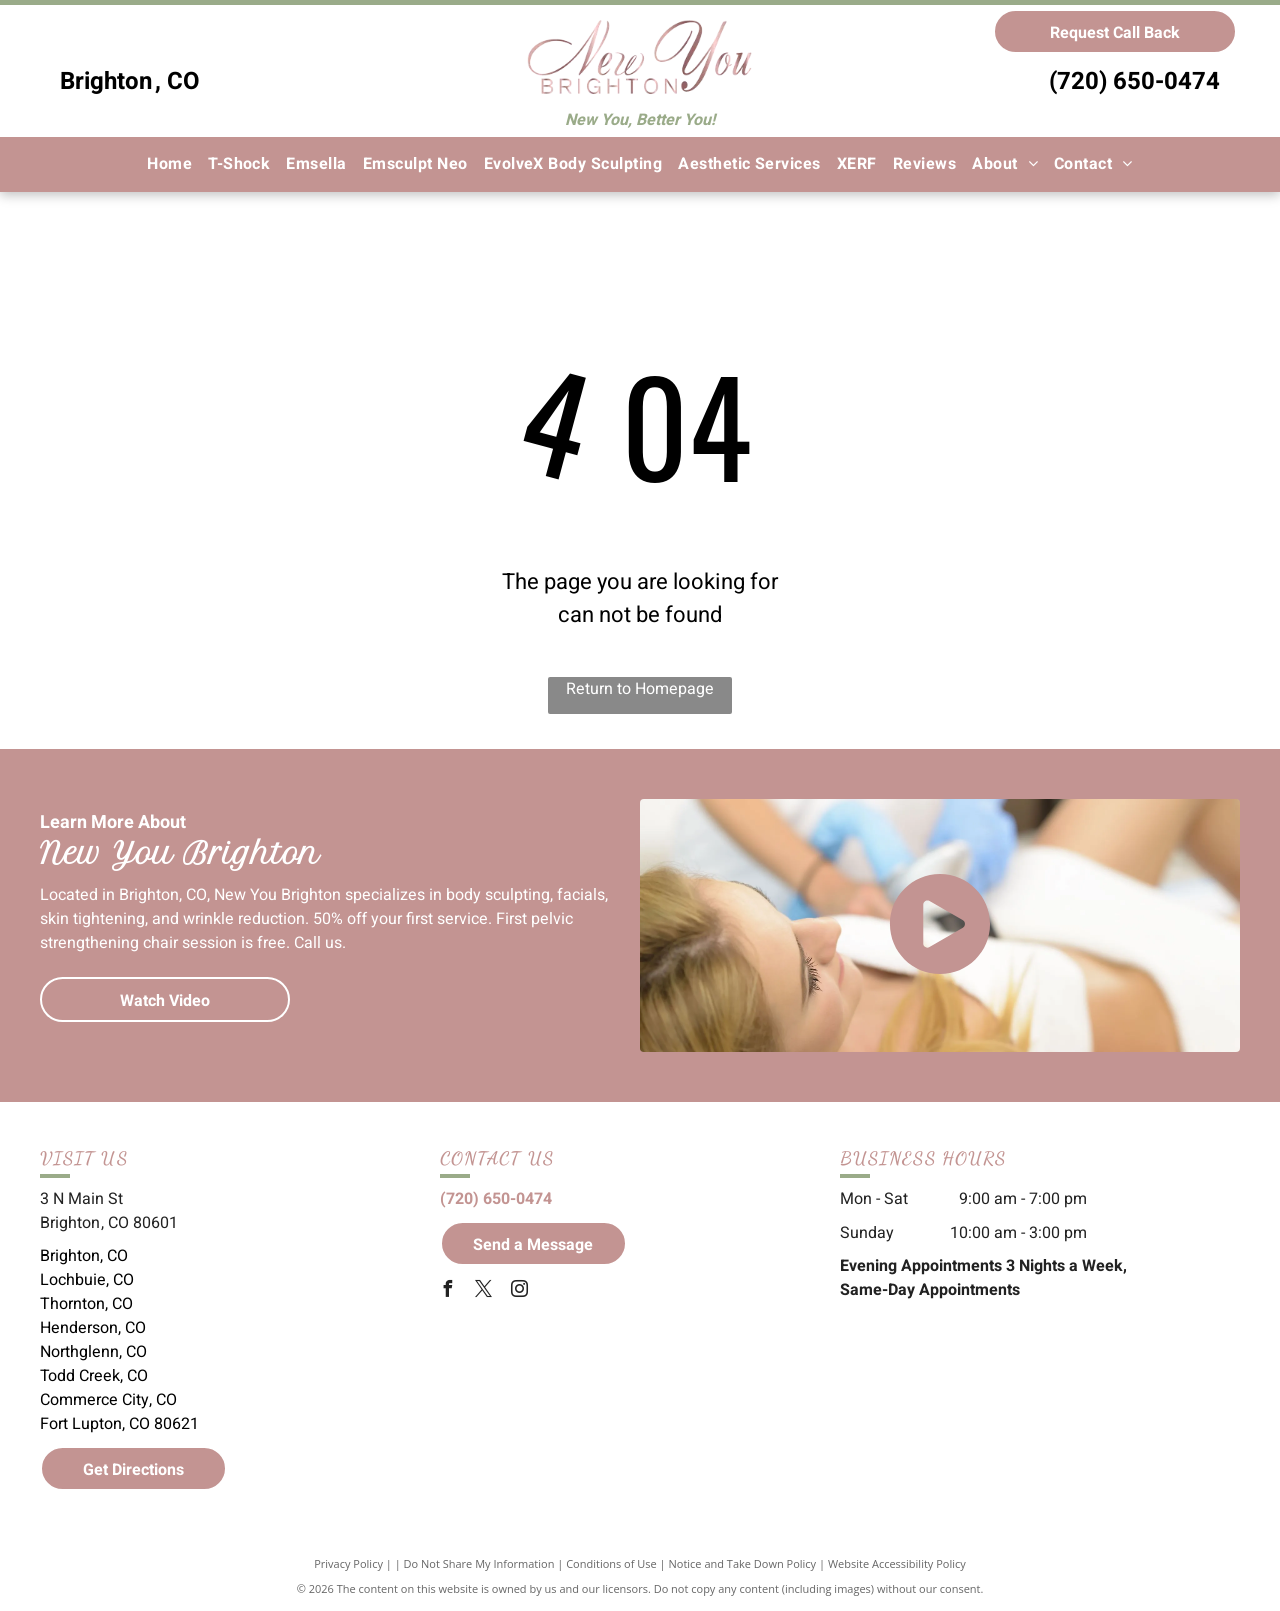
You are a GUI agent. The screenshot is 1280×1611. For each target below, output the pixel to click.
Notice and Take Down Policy (743, 1563)
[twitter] (484, 1291)
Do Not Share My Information (479, 1563)
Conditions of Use (611, 1563)
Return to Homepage (640, 689)
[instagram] (520, 1291)
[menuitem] (169, 164)
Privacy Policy (348, 1563)
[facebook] (448, 1291)
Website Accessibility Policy (897, 1563)
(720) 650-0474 (1134, 81)
